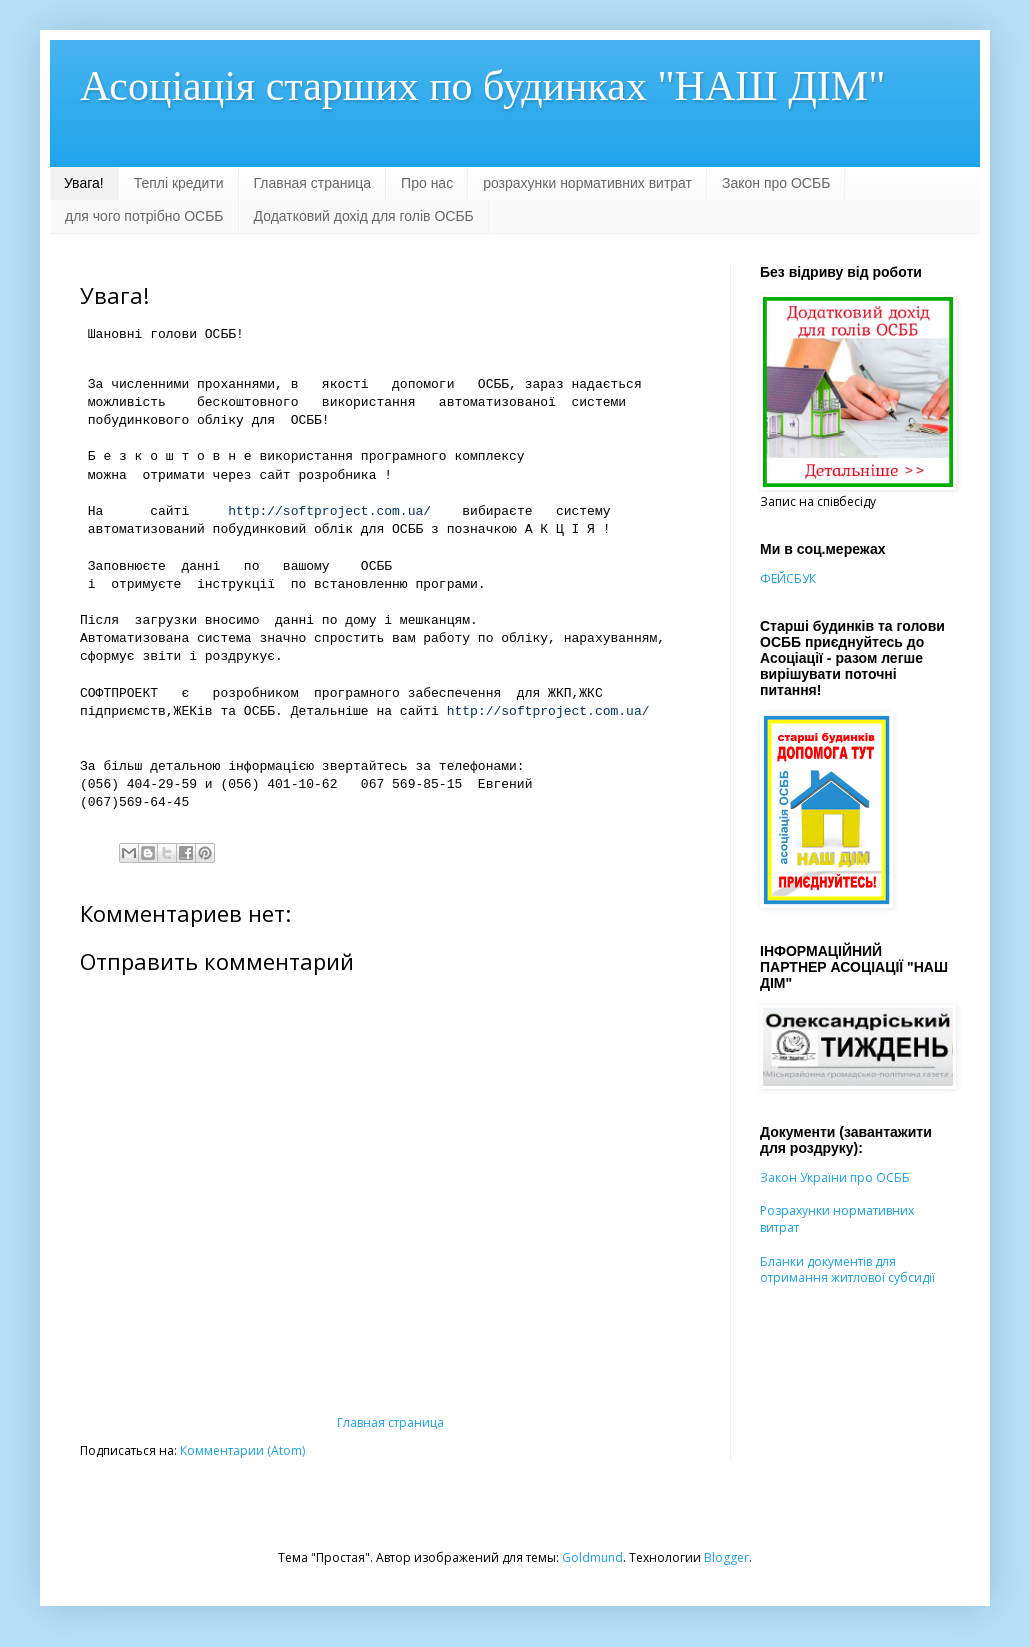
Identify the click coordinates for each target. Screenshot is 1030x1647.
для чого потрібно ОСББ (144, 216)
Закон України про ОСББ (835, 1177)
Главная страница (313, 183)
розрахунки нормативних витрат (587, 183)
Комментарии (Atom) (242, 1450)
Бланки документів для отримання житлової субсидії (847, 1270)
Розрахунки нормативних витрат (837, 1219)
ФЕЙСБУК (788, 578)
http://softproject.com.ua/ (329, 512)
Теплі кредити (179, 183)
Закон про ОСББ (776, 183)
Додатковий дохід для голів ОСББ (364, 216)
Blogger (726, 1557)
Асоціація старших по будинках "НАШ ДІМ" (482, 86)
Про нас (427, 183)
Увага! (84, 183)
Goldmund (592, 1557)
